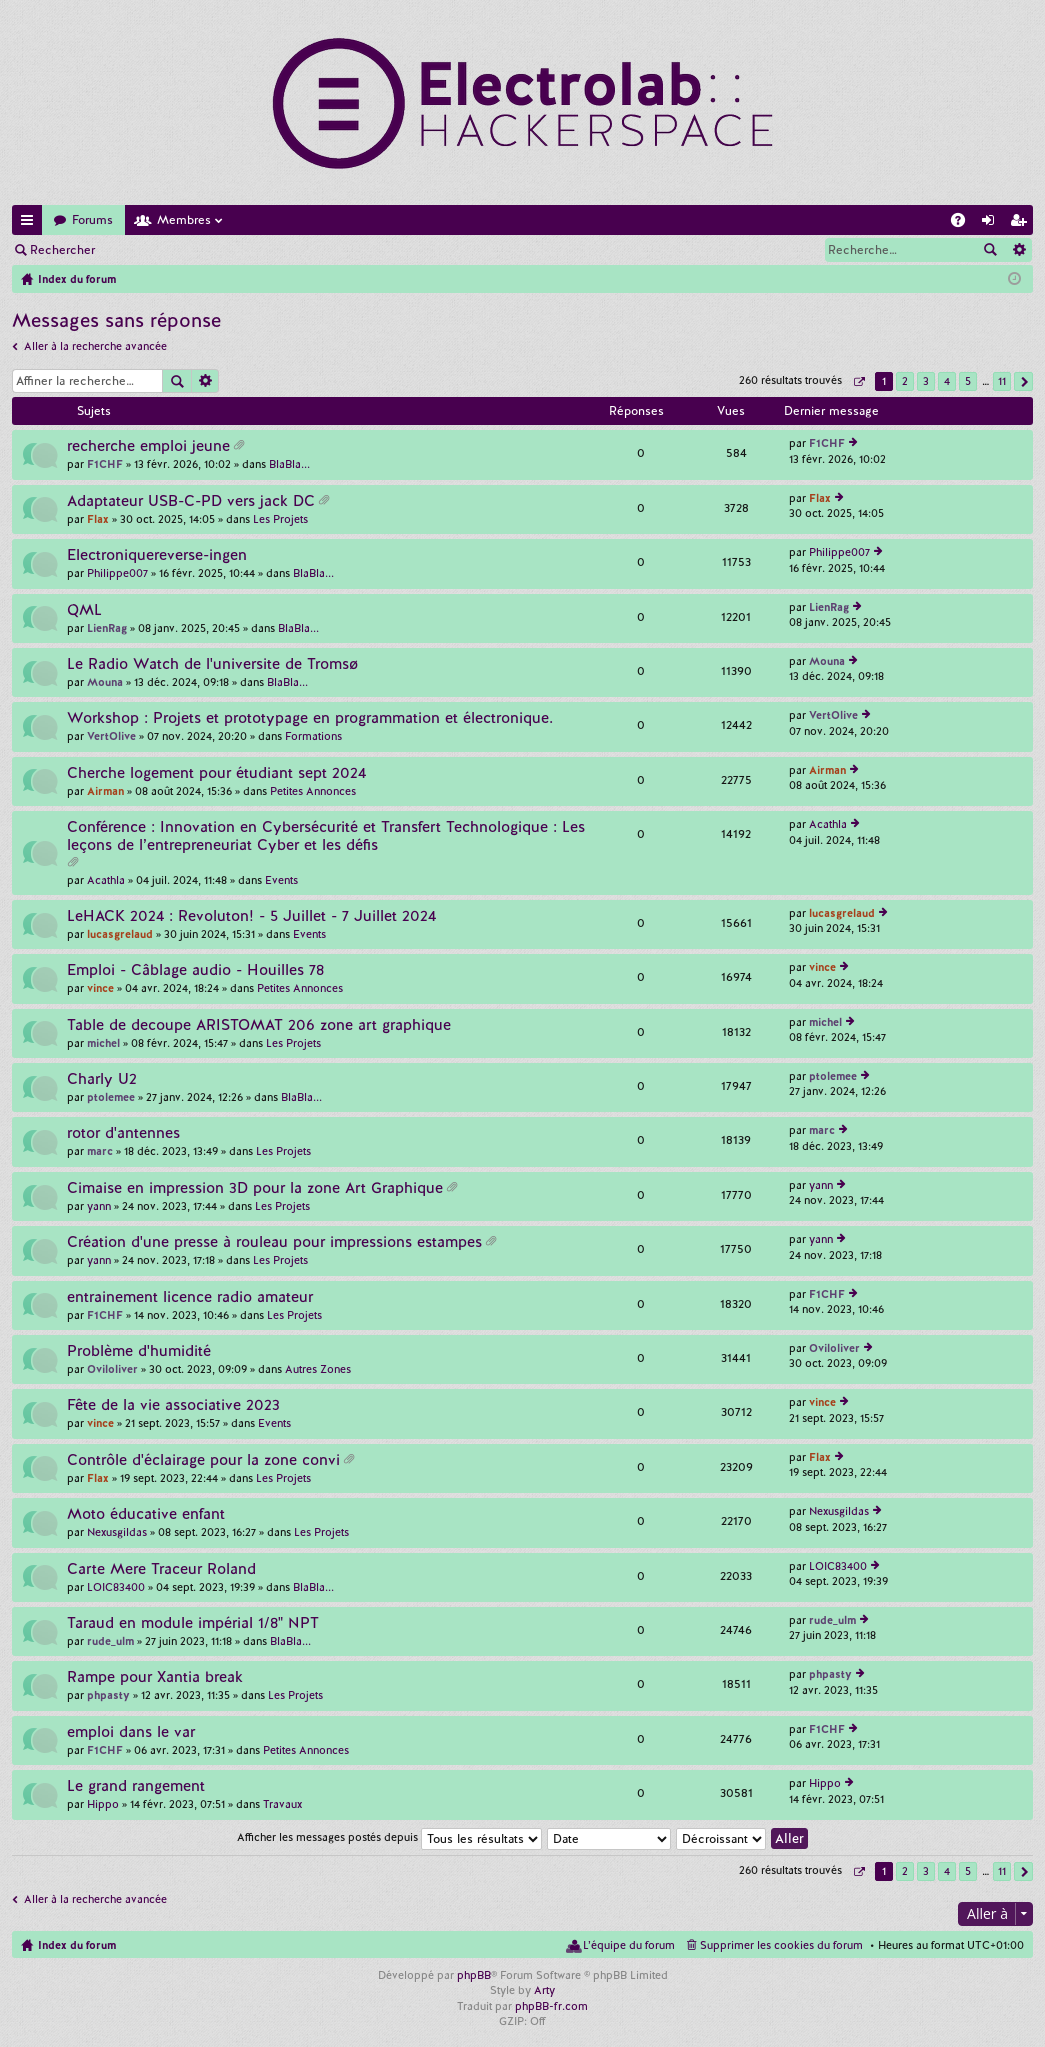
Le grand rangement (136, 1786)
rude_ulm (110, 1641)
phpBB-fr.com (551, 2006)
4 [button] (947, 381)
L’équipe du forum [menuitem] (629, 1945)
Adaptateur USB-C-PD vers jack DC (191, 501)
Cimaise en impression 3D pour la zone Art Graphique (255, 1188)
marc (100, 1151)
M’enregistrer (250, 250)
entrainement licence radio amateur (190, 1297)
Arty (544, 1990)
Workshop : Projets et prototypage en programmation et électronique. (310, 718)
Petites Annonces (313, 791)
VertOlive (111, 736)
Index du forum (77, 1945)
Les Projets (280, 519)
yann (99, 1206)
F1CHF (105, 464)
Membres (184, 220)
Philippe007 (117, 573)
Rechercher (62, 250)
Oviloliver (112, 1369)
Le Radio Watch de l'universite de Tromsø (212, 664)
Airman (105, 791)
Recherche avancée (1018, 250)
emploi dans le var (131, 1732)
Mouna (105, 682)
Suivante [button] (1023, 381)
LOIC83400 (116, 1587)
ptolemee (111, 1097)
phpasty (108, 1695)
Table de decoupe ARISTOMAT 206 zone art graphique (259, 1025)
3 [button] (926, 381)
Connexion (154, 250)
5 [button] (968, 381)
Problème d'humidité (139, 1351)
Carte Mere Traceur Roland (161, 1569)
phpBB (474, 1975)
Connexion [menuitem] (992, 223)
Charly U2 (102, 1079)
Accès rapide (31, 223)
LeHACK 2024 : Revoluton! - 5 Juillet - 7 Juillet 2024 (251, 916)
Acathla (106, 880)
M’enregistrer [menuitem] (1022, 223)
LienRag (107, 628)
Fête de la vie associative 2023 (173, 1405)
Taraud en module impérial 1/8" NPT (193, 1623)
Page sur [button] (858, 381)
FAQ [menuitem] (964, 223)
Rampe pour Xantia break (155, 1677)
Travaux (282, 1804)
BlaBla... (289, 464)
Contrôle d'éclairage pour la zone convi (203, 1460)
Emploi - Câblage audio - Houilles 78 (195, 970)
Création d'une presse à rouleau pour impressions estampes (274, 1242)
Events (281, 880)
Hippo (103, 1804)
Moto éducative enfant (146, 1514)
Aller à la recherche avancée (95, 346)
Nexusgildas (117, 1532)
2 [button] (905, 381)
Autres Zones (318, 1369)
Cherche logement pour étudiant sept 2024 (216, 773)
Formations (313, 736)
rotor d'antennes (123, 1133)
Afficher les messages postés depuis (389, 1837)
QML (84, 610)
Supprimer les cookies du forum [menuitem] (781, 1945)
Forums (92, 220)
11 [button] (1002, 381)
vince (100, 988)
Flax (98, 519)
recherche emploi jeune (148, 446)
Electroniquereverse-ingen (157, 555)
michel (103, 1043)
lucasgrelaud (120, 934)
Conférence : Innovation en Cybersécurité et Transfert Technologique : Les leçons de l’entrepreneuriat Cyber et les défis (326, 836)
